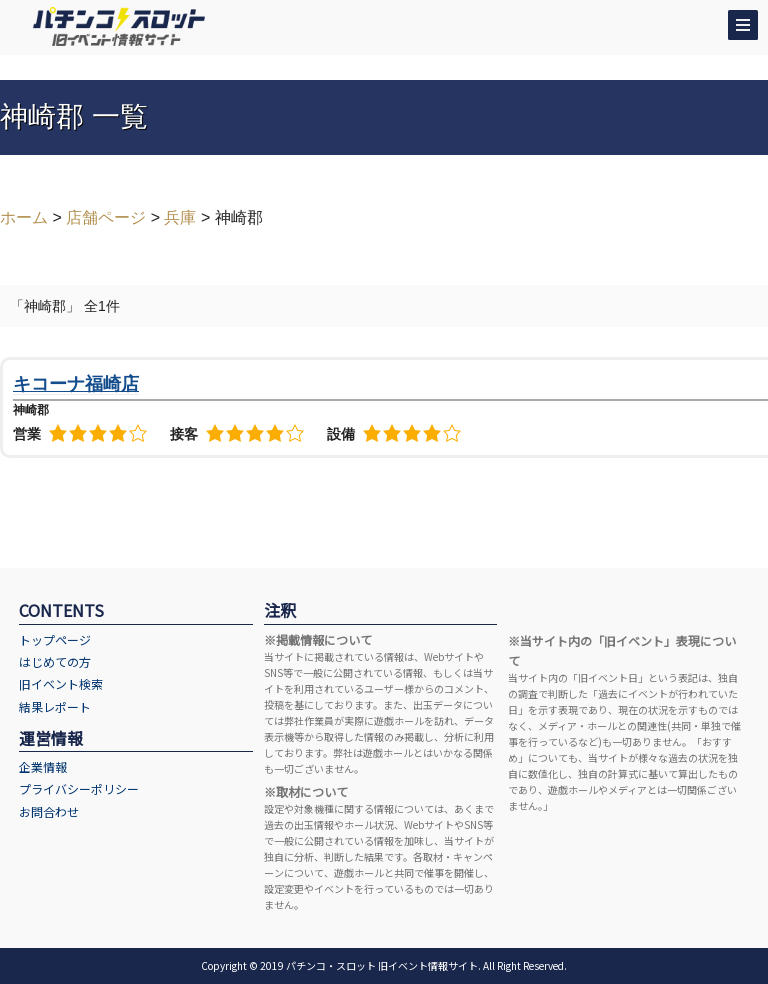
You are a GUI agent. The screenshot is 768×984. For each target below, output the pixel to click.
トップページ (55, 639)
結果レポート (55, 706)
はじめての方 (55, 661)
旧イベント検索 (61, 683)
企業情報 (43, 766)
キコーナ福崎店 (76, 384)
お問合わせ (49, 811)
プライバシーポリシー (79, 788)
